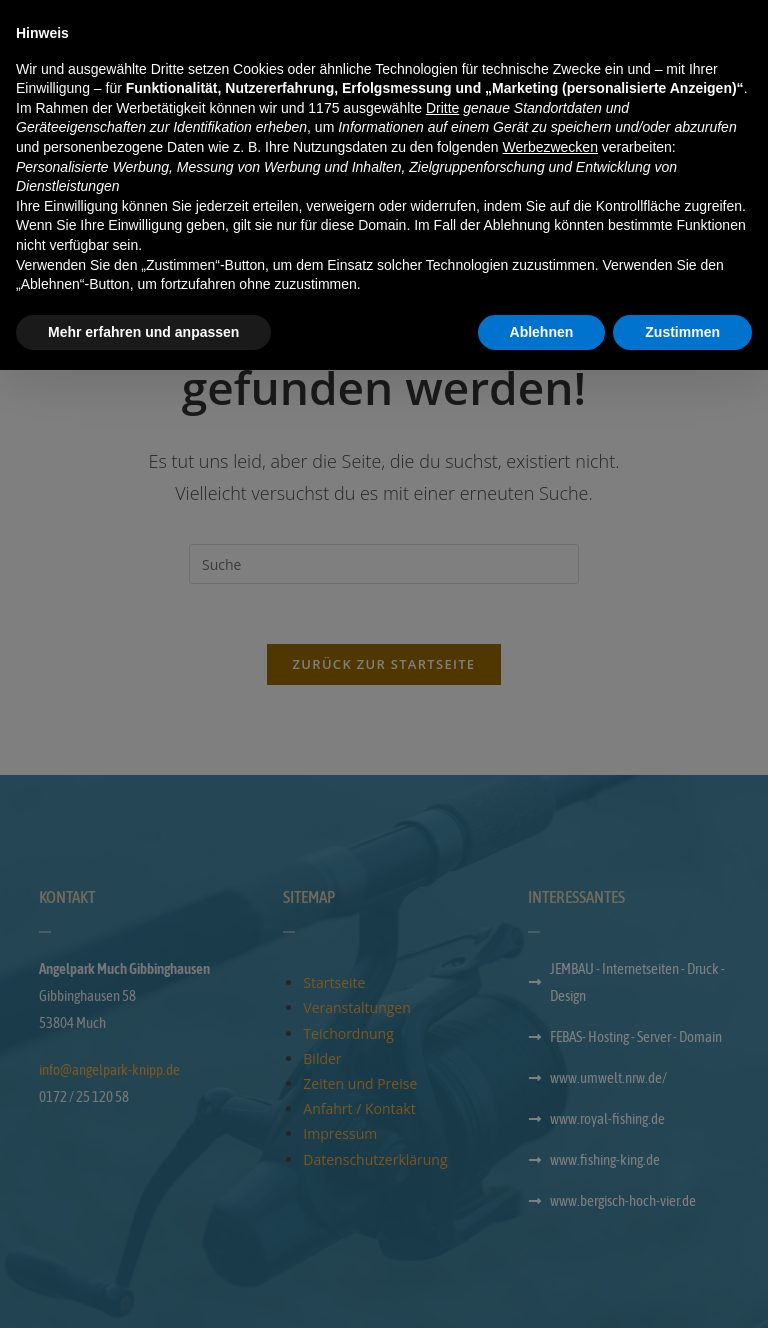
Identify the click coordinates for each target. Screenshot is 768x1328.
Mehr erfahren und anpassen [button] (143, 1289)
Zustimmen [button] (682, 1289)
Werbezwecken (549, 1105)
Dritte (442, 1065)
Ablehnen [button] (542, 1289)
